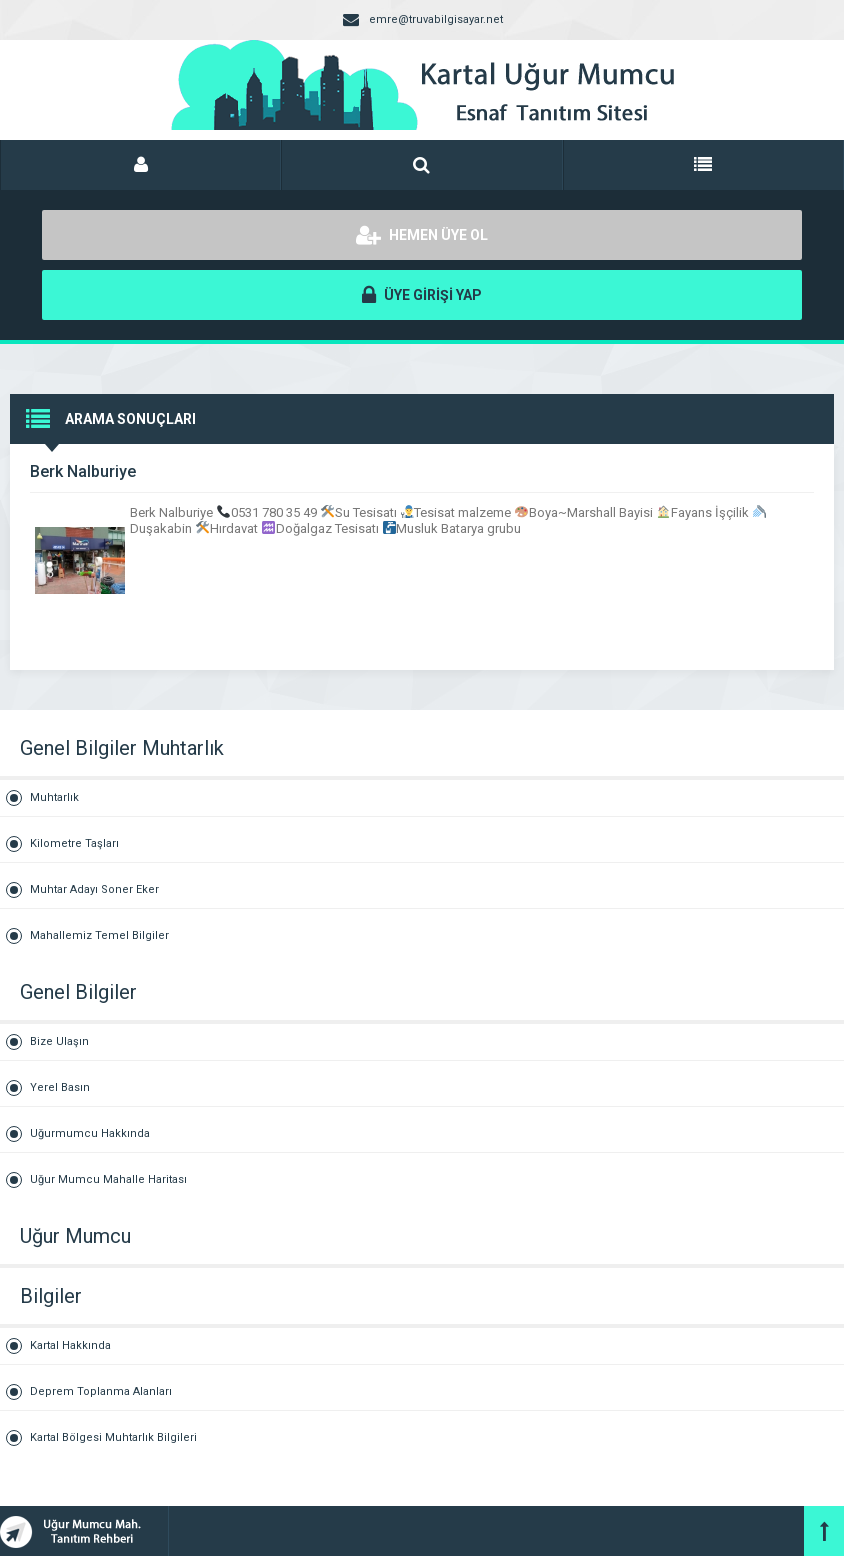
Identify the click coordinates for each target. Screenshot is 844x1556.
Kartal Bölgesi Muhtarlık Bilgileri (113, 1437)
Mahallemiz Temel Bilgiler (99, 935)
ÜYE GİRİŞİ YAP (422, 295)
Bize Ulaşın (59, 1041)
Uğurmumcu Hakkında (90, 1133)
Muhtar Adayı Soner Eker (94, 889)
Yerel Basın (60, 1087)
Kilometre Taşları (74, 843)
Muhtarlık (54, 797)
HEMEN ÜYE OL (422, 235)
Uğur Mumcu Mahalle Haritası (108, 1179)
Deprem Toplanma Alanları (101, 1391)
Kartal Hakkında (70, 1345)
